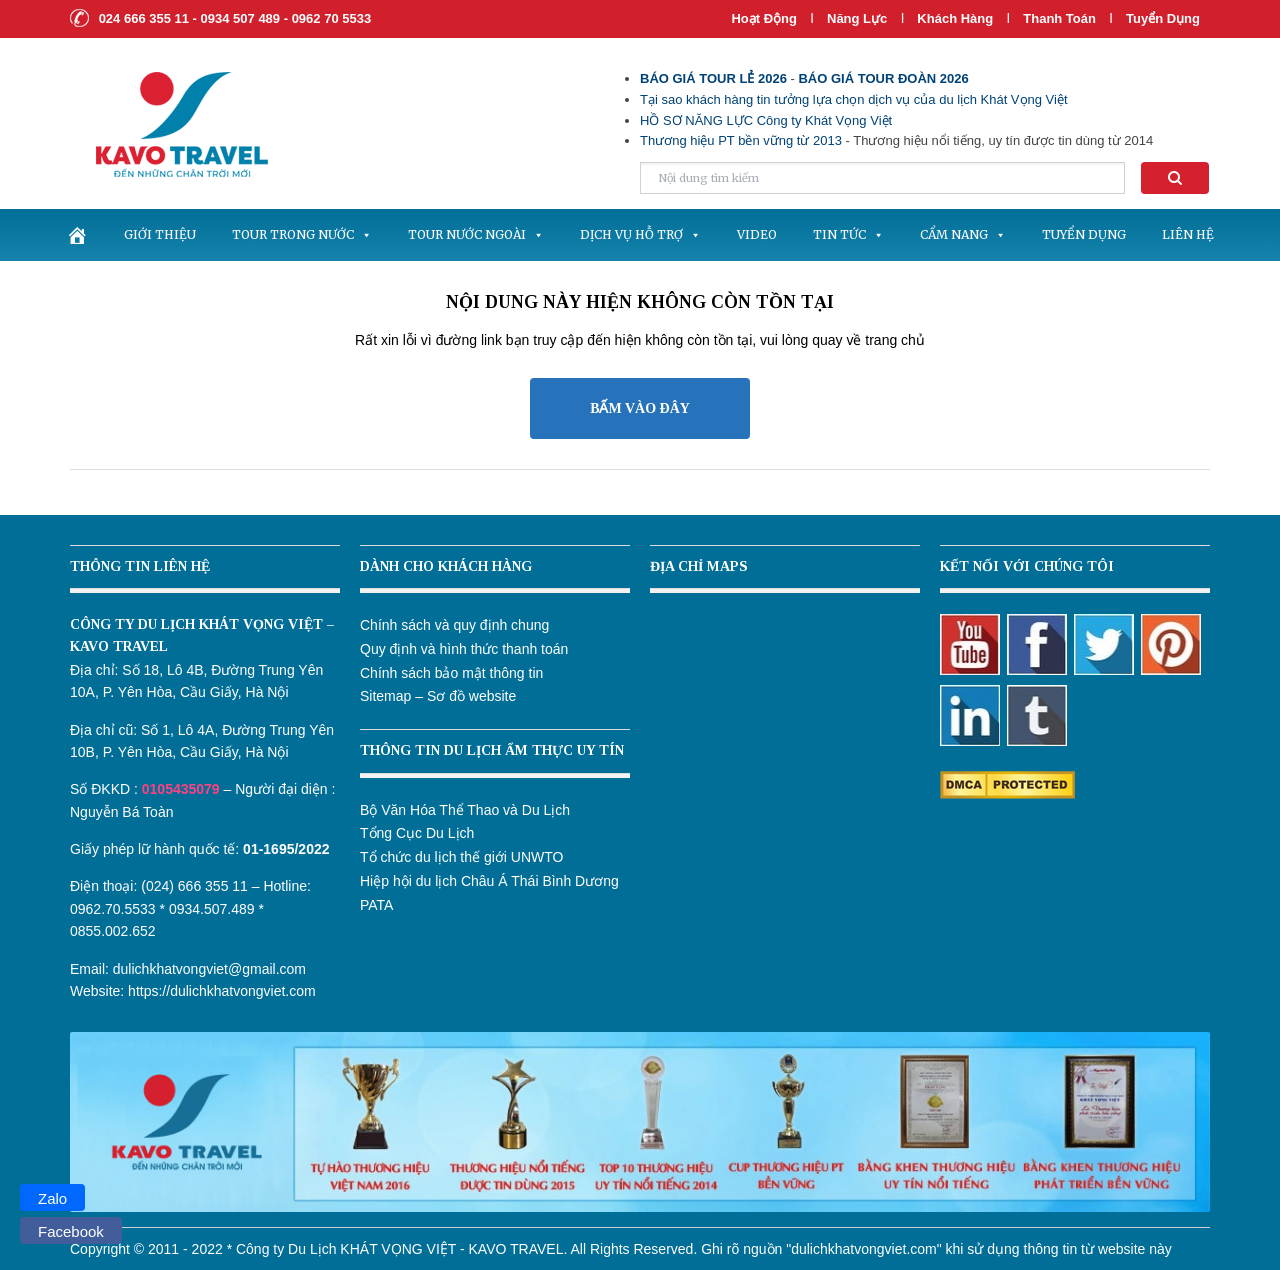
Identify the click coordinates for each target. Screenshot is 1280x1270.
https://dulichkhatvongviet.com (222, 991)
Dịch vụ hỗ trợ (640, 234)
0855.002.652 (113, 931)
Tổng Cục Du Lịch (417, 833)
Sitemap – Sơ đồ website (438, 696)
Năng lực (857, 18)
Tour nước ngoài (476, 234)
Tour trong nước (302, 234)
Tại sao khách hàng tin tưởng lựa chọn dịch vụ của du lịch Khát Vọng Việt (854, 99)
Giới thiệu (160, 234)
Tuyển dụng (1163, 18)
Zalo (52, 1198)
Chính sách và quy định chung (454, 625)
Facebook (71, 1231)
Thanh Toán (1061, 18)
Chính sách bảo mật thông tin (451, 673)
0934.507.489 (212, 909)
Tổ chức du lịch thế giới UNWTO (461, 857)
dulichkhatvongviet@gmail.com (209, 969)
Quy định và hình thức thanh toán (464, 649)
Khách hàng (955, 18)
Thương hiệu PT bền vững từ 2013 (741, 140)
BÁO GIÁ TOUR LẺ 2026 (713, 78)
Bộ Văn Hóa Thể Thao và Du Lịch (465, 810)
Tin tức (848, 234)
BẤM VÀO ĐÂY (640, 408)
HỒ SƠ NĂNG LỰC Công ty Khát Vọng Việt (766, 120)
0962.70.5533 (113, 909)
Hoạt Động (764, 18)
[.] (77, 235)
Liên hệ (1188, 234)
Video (757, 234)
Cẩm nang (963, 234)
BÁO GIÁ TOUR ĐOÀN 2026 (883, 78)
